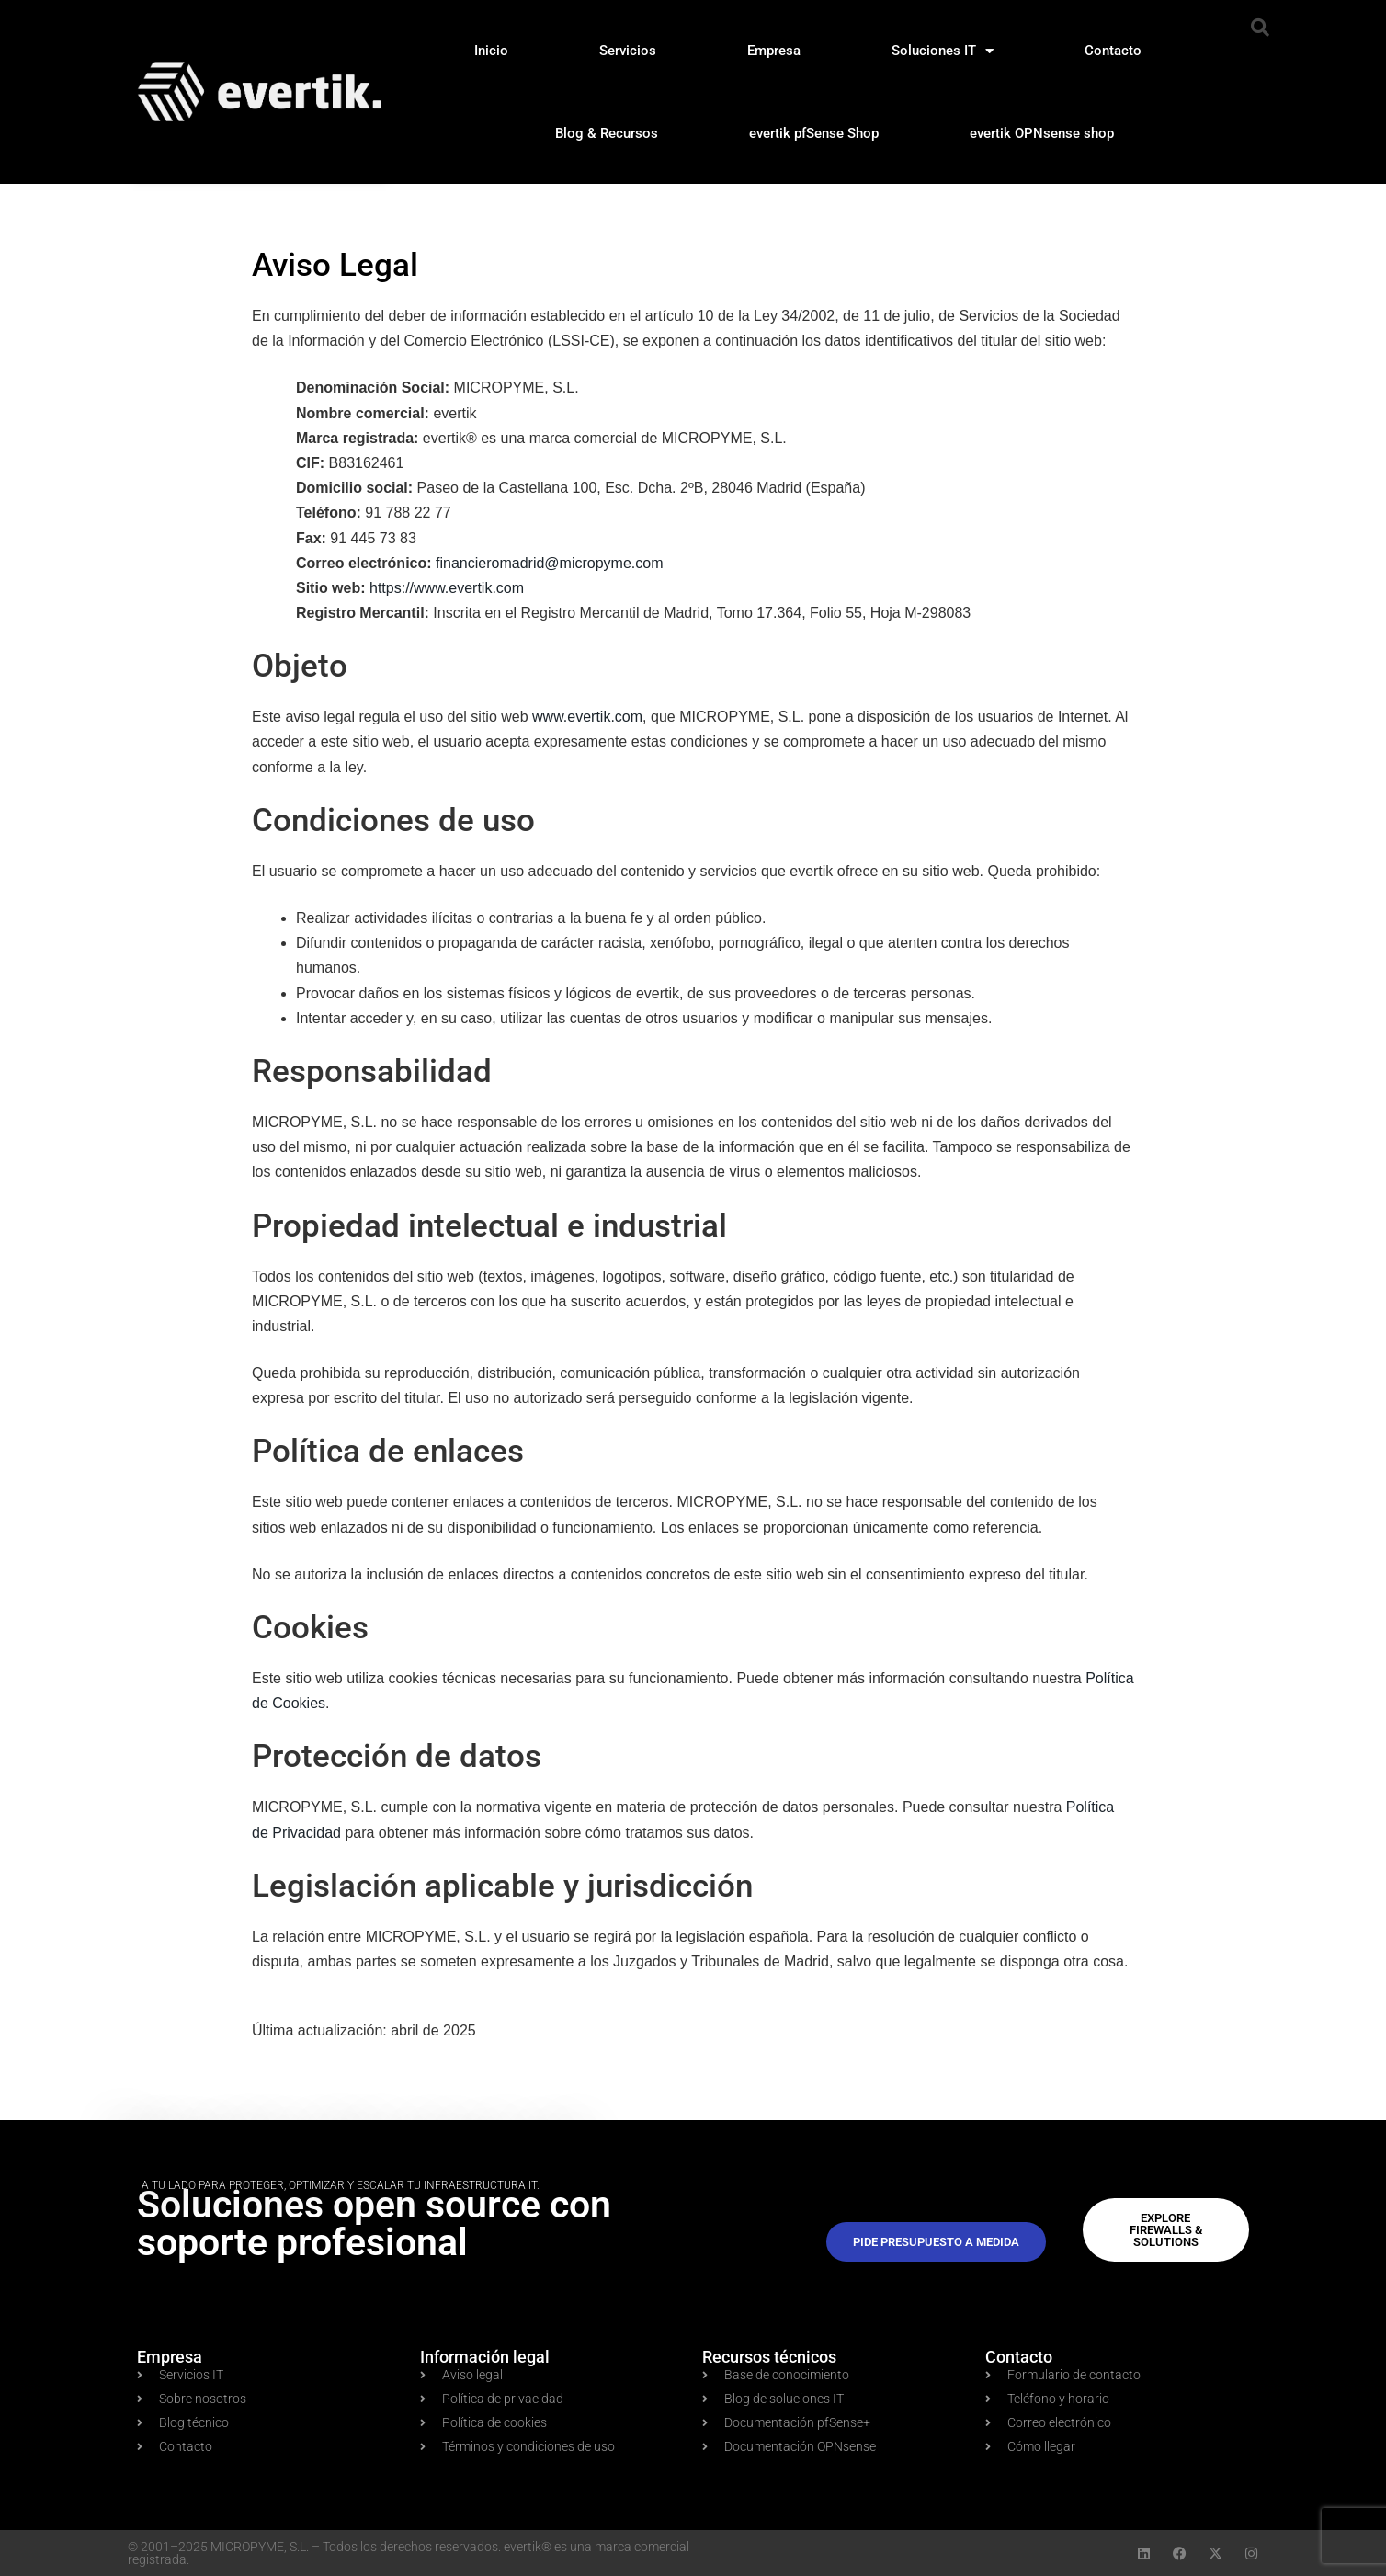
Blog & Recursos (606, 133)
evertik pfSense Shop (814, 133)
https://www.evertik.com (446, 588)
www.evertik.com (587, 716)
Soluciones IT (943, 51)
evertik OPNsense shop (1042, 133)
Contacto (1113, 50)
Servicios (627, 50)
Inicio (491, 50)
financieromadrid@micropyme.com (549, 563)
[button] (1260, 27)
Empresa (774, 50)
